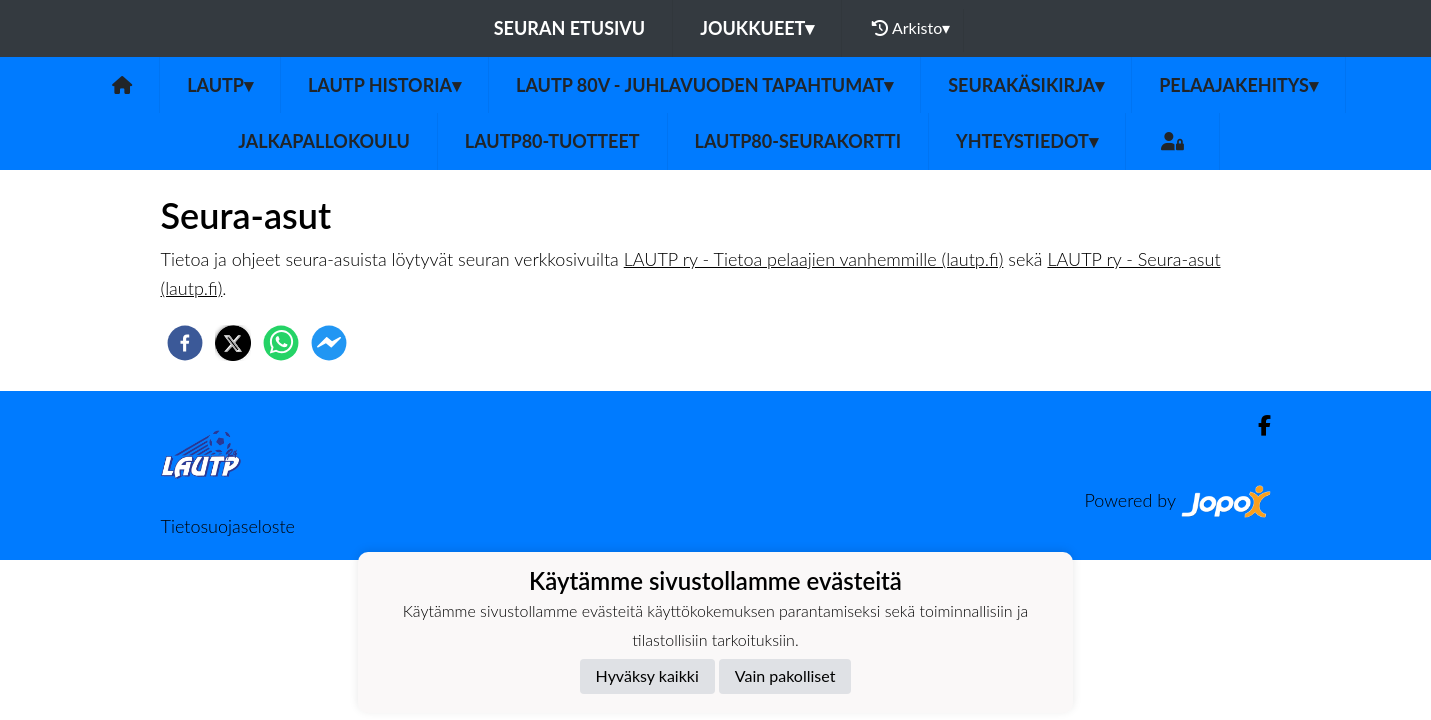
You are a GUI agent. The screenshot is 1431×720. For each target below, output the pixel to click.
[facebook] (185, 343)
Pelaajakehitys (1238, 85)
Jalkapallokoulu (324, 141)
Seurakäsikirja (1026, 85)
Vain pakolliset (785, 675)
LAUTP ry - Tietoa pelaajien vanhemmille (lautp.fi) (814, 259)
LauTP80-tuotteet (552, 141)
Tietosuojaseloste (228, 526)
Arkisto (911, 28)
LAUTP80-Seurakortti (798, 141)
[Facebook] (1256, 425)
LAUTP (220, 85)
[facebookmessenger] (329, 343)
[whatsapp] (281, 343)
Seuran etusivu (570, 28)
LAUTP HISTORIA (384, 85)
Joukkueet (757, 28)
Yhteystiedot (1027, 141)
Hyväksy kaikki (647, 675)
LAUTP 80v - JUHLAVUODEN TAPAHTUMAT (704, 85)
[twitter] (233, 343)
